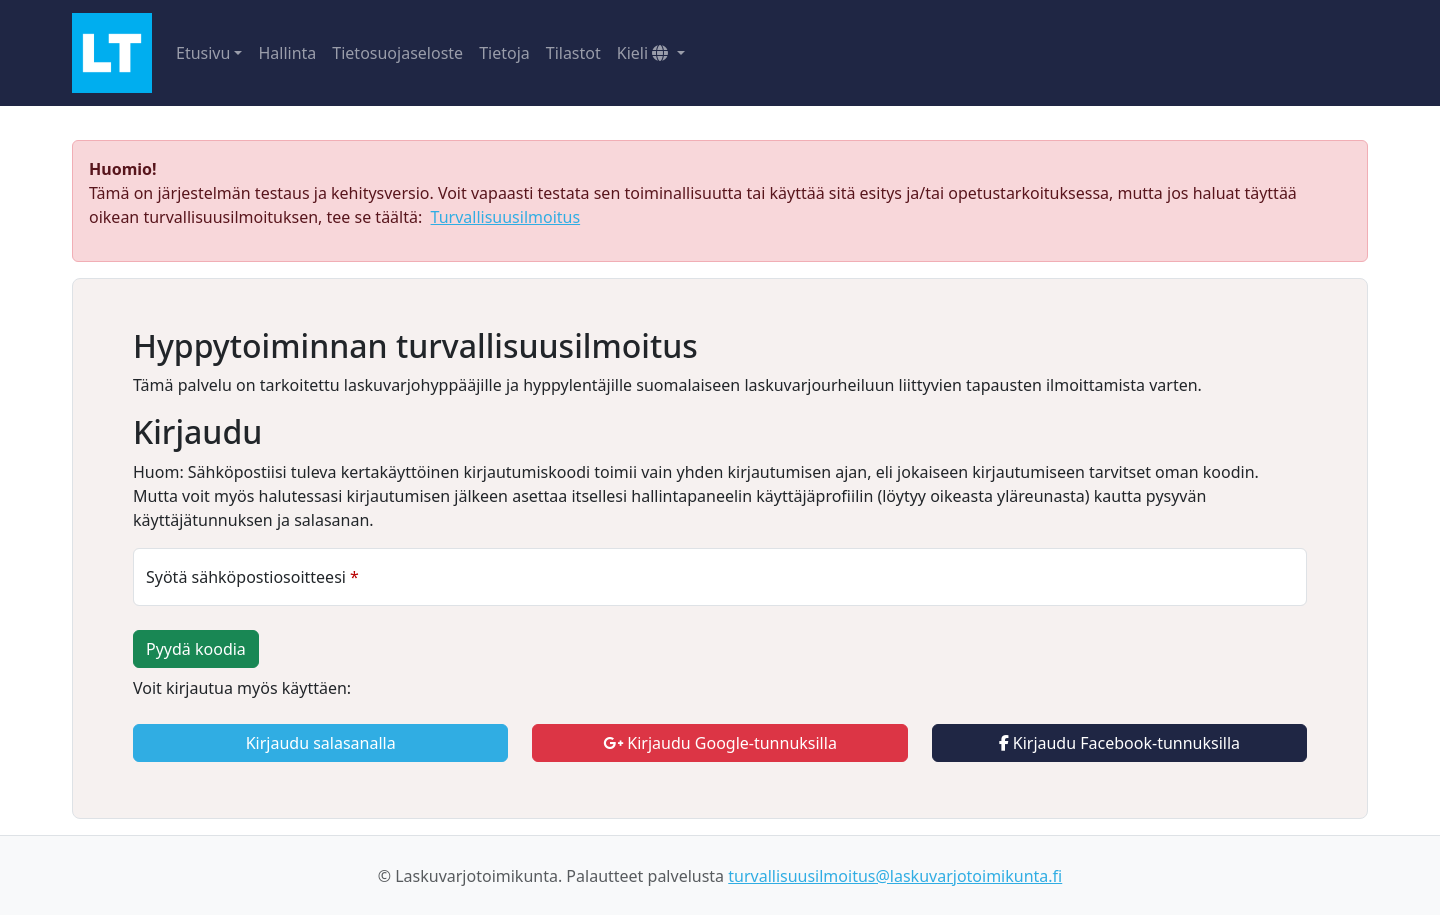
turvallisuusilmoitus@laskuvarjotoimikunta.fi (895, 876)
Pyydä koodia (196, 649)
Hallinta (287, 53)
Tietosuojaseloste (397, 53)
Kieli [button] (645, 53)
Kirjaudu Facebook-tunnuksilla (1119, 743)
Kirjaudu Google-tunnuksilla (720, 743)
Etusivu (203, 53)
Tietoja (504, 53)
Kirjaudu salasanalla (321, 743)
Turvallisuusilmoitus (506, 217)
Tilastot (573, 53)
